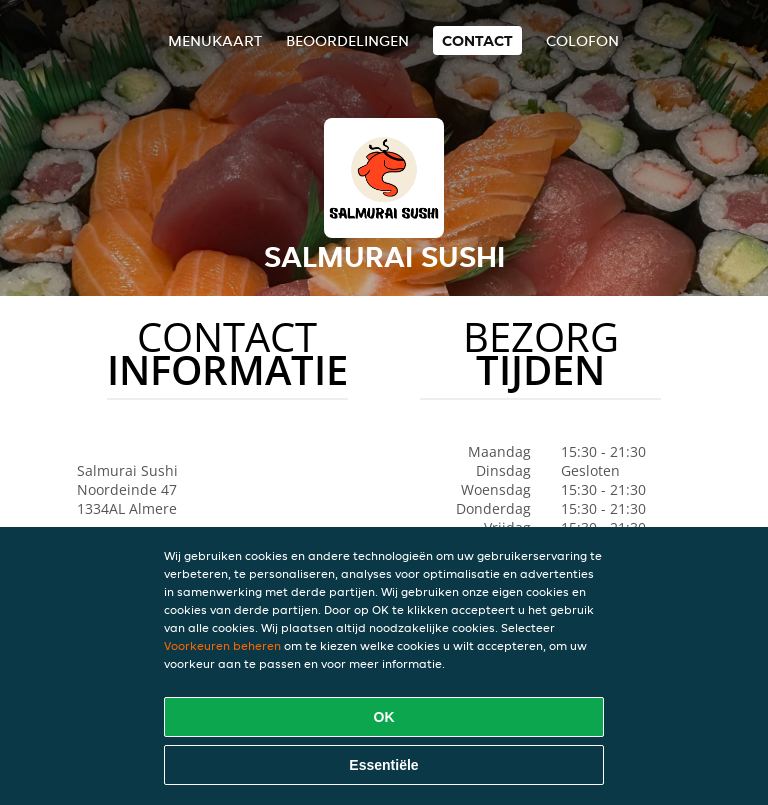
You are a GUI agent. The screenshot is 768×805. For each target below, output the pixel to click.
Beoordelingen (347, 40)
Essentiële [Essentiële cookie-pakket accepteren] (383, 765)
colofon (582, 40)
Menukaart (215, 40)
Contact (477, 40)
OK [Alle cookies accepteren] (384, 717)
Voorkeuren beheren (222, 645)
